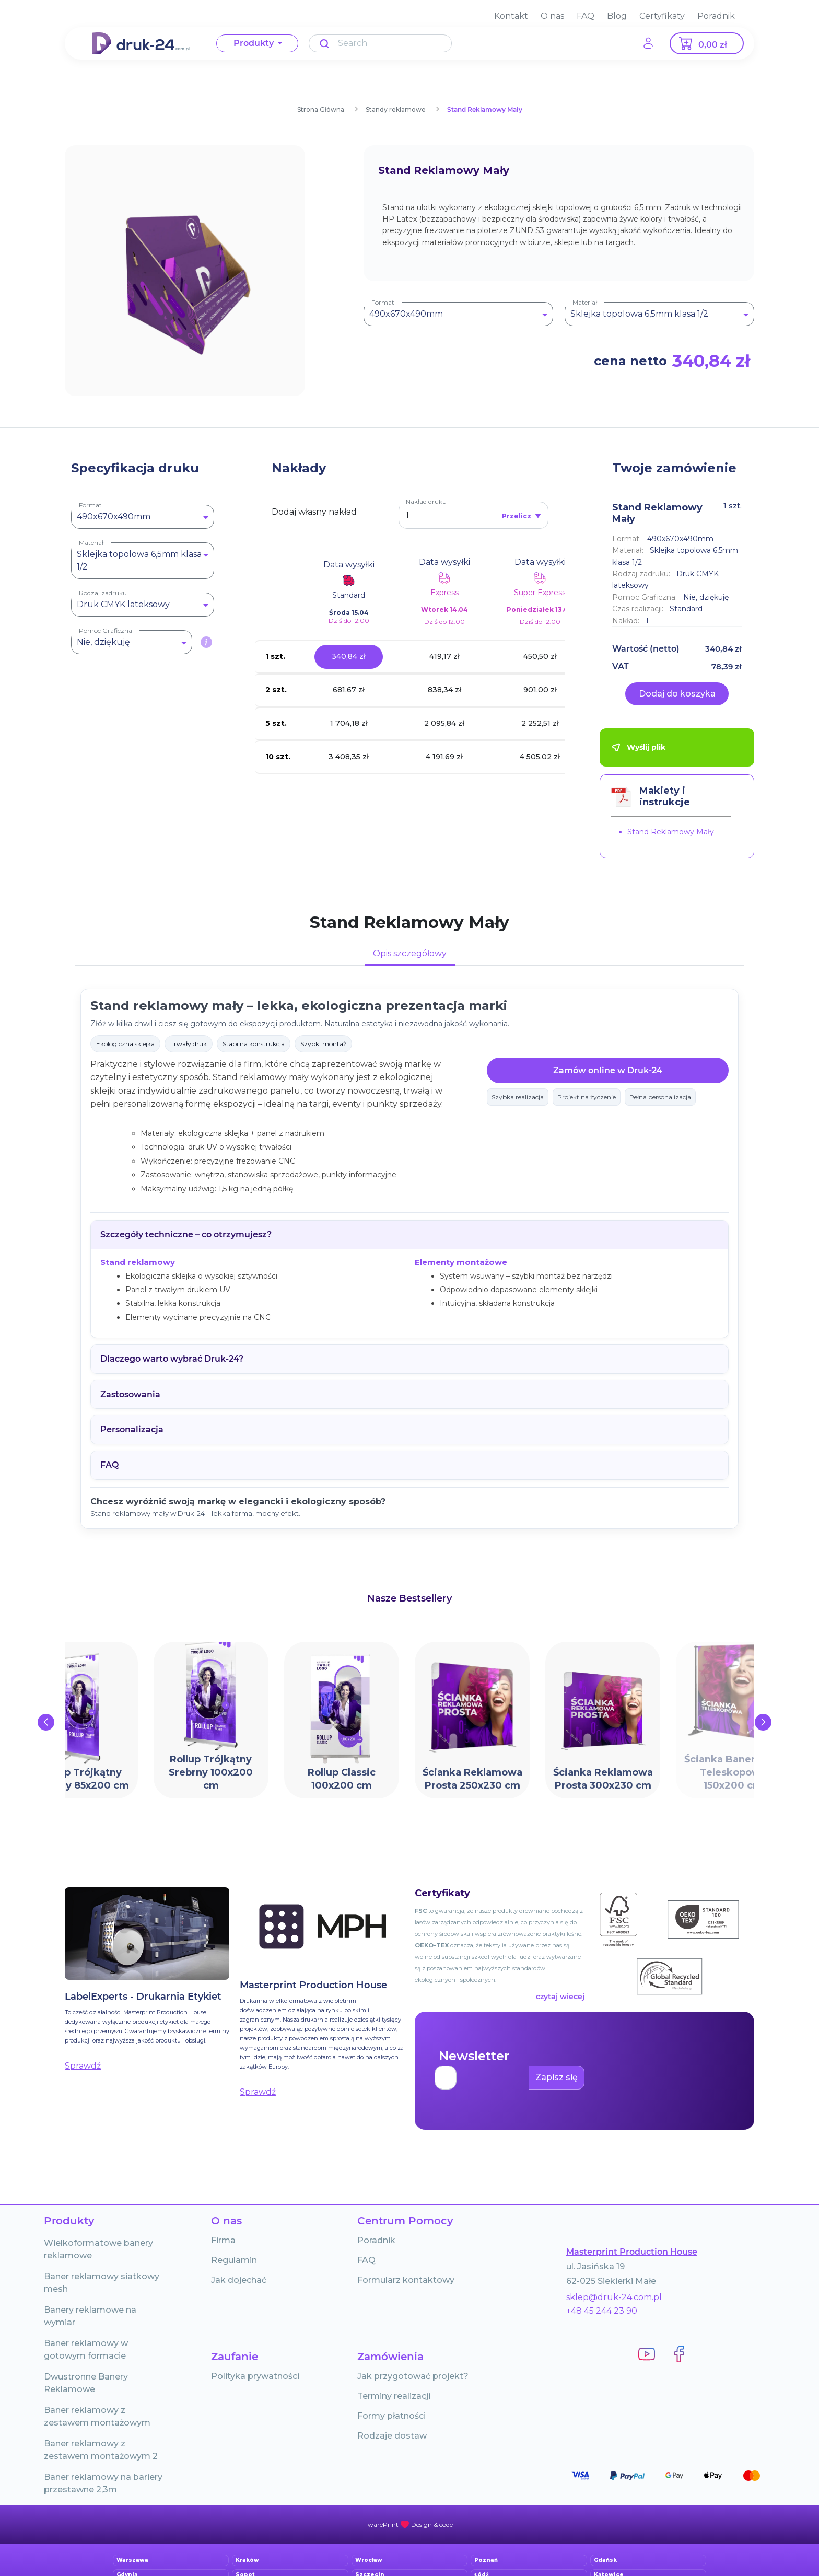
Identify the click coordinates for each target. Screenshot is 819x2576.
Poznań (486, 2560)
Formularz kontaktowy (405, 2280)
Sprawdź (83, 2066)
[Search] (380, 43)
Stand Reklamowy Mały (484, 109)
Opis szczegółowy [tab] (410, 953)
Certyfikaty (662, 16)
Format (382, 302)
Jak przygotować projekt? (413, 2376)
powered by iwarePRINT (409, 2525)
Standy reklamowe (396, 109)
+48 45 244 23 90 (601, 2311)
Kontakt (511, 16)
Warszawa (132, 2560)
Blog (617, 16)
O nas (552, 16)
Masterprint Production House (631, 2252)
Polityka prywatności (255, 2376)
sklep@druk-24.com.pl (614, 2297)
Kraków (247, 2560)
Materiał (584, 302)
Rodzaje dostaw (392, 2436)
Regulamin (234, 2260)
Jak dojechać (238, 2280)
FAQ (585, 16)
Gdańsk (605, 2560)
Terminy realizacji (393, 2396)
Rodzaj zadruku (103, 593)
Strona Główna (320, 109)
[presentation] (46, 1722)
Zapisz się (556, 2077)
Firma (223, 2240)
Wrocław (368, 2560)
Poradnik (716, 16)
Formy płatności (391, 2416)
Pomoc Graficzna (105, 630)
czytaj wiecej (560, 1996)
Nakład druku (426, 501)
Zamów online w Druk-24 (607, 1070)
